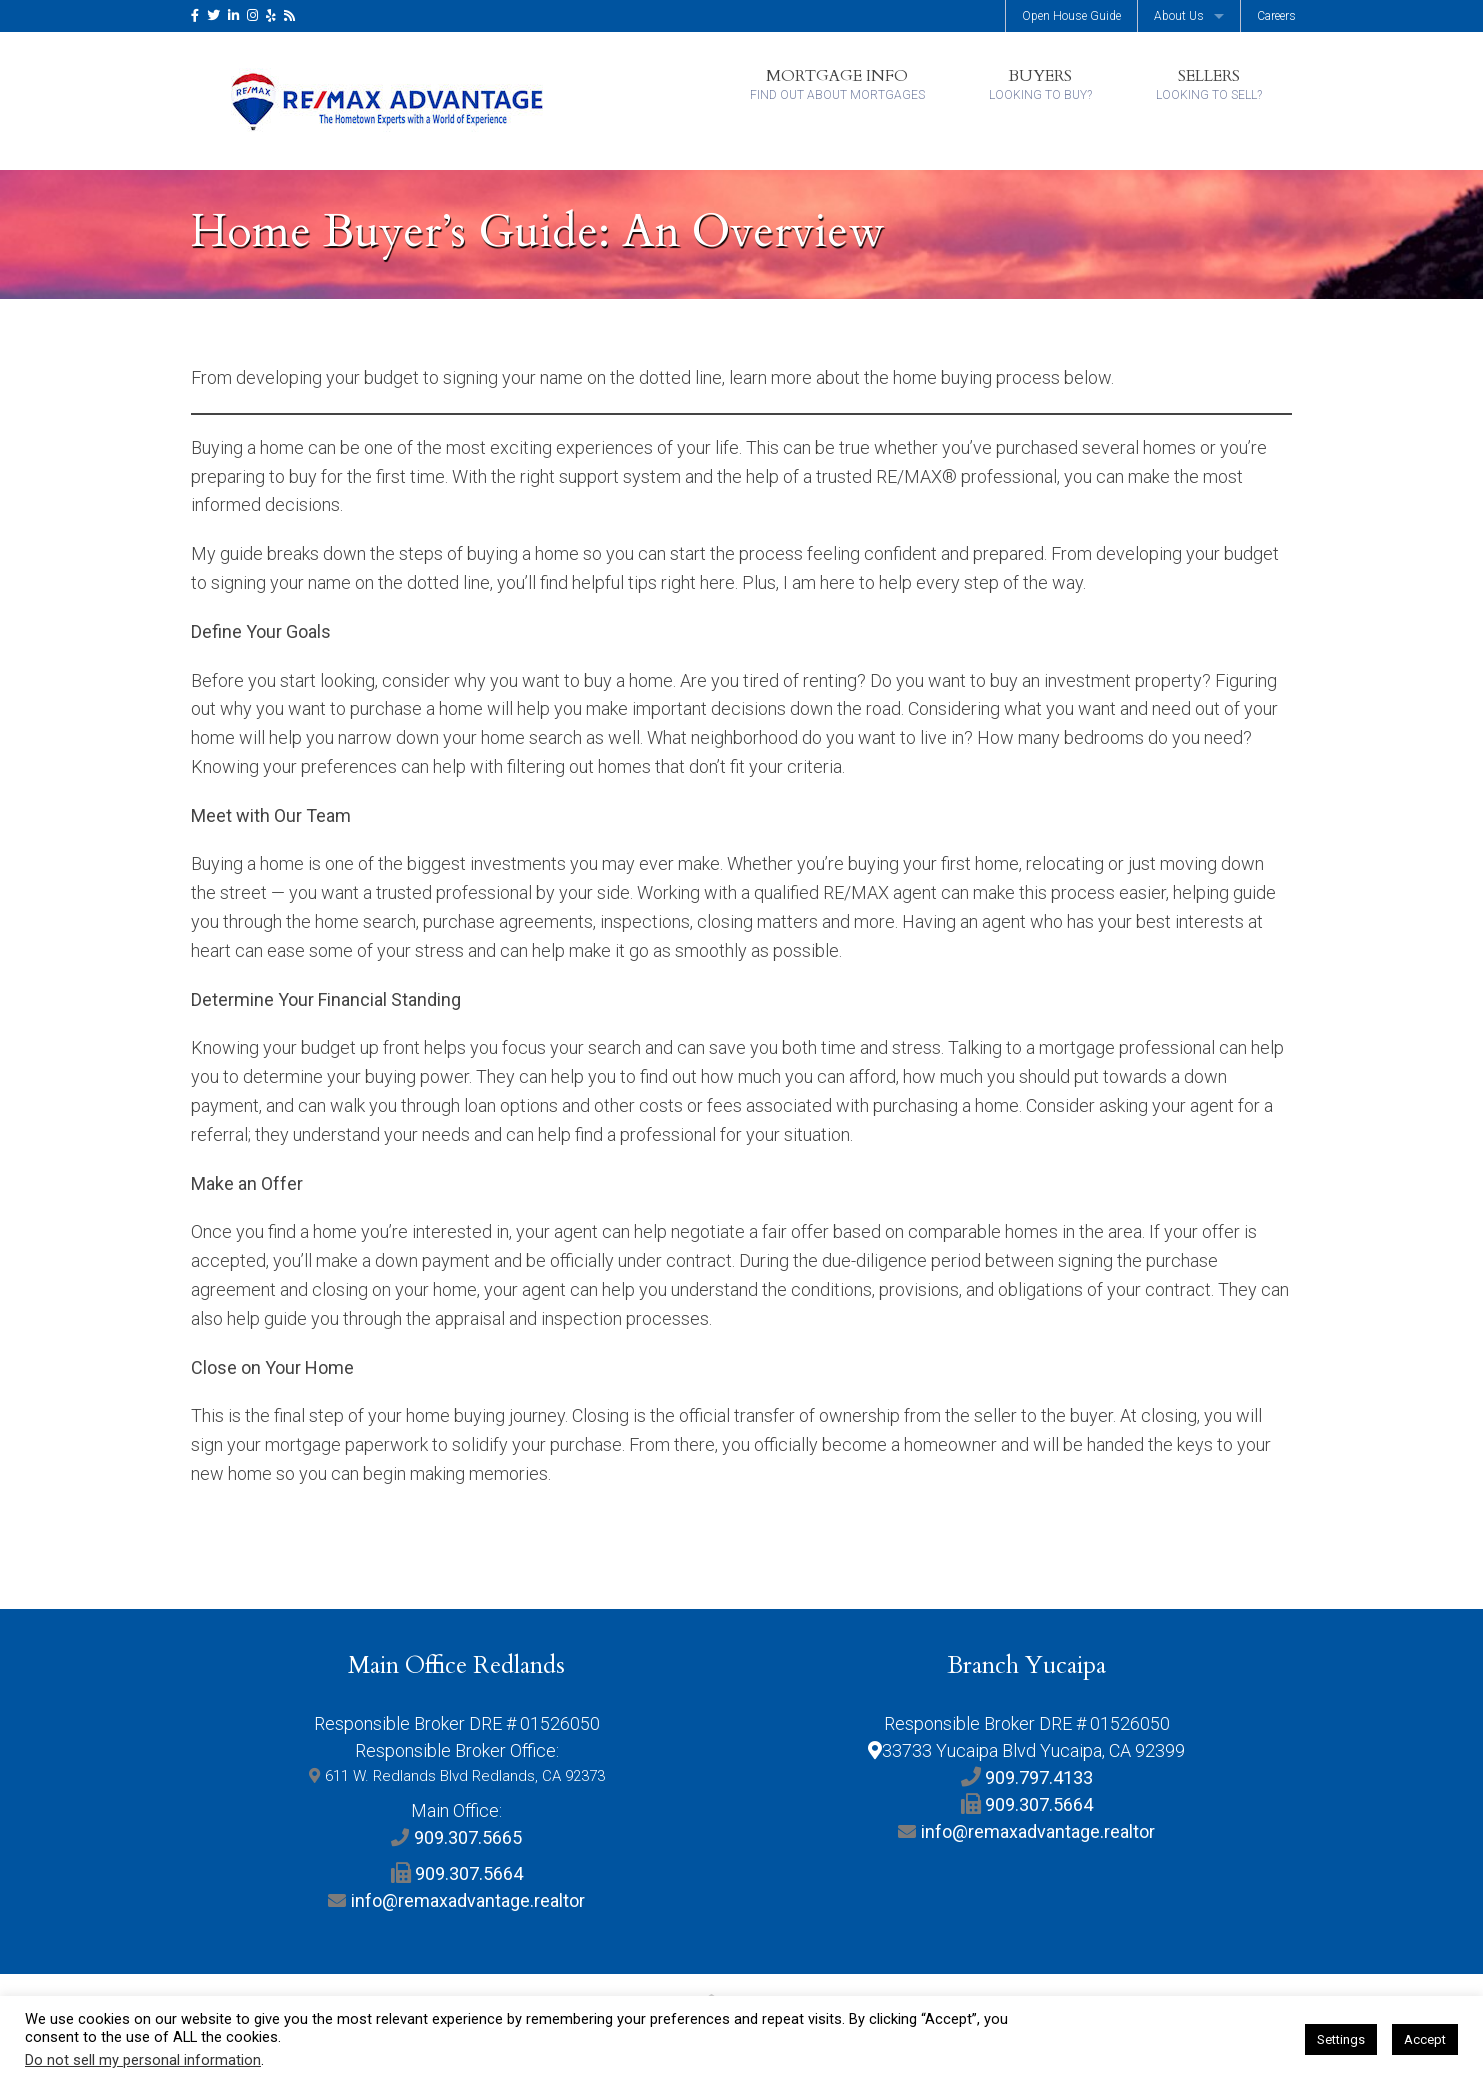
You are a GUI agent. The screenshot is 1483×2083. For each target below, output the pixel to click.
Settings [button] (1341, 2039)
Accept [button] (1425, 2039)
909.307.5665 (468, 1837)
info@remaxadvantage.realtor (468, 1900)
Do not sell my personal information (143, 2060)
